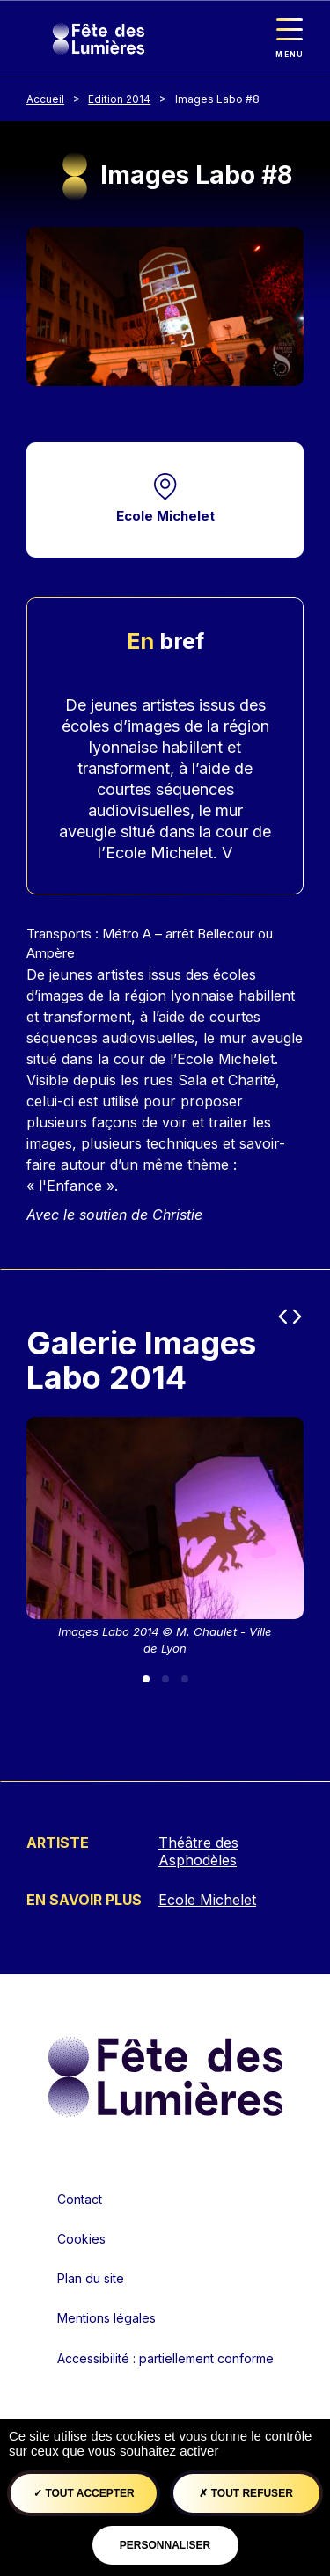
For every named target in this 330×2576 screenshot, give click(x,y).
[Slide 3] (184, 1678)
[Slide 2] (165, 1678)
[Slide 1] (146, 1678)
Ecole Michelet (165, 515)
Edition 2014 (119, 99)
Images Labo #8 (217, 99)
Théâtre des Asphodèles (198, 1851)
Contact (79, 2199)
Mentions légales (106, 2317)
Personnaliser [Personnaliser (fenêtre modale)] (165, 2545)
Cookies (81, 2238)
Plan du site (90, 2278)
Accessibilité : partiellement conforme (165, 2358)
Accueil (45, 99)
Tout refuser (245, 2493)
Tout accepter (84, 2493)
